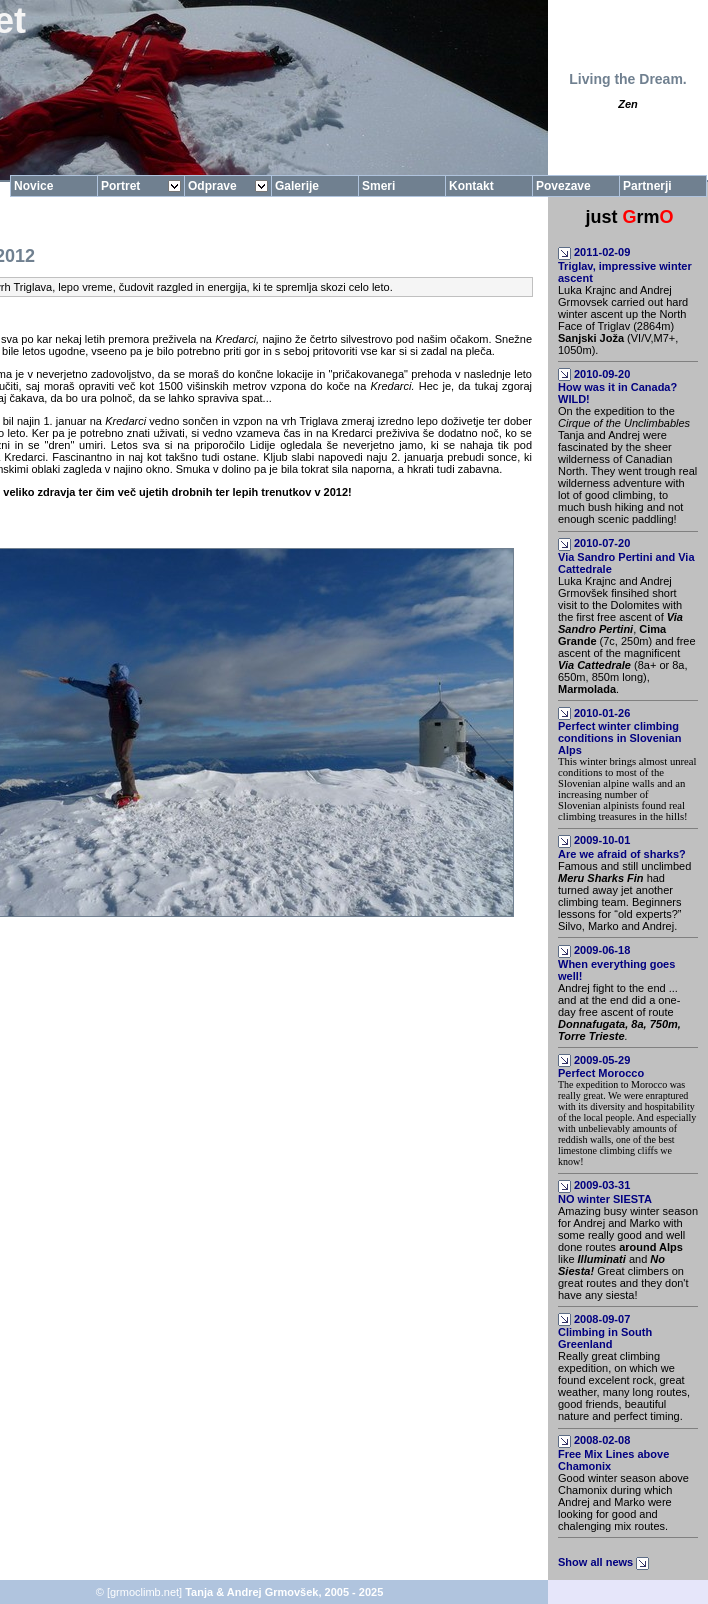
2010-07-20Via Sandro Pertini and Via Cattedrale (626, 556)
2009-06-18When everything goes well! (616, 963)
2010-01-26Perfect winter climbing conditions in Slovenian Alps (619, 732)
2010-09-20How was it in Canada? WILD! (617, 387)
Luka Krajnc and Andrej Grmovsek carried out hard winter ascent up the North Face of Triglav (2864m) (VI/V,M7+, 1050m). (623, 320)
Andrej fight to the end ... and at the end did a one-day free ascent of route (619, 1012)
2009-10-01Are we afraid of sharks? (622, 847)
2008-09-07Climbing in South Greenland (605, 1332)
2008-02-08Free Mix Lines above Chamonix (613, 1453)
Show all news (605, 1562)
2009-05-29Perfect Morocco (601, 1067)
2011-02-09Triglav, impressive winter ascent (625, 265)
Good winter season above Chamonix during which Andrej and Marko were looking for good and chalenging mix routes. (623, 1502)
